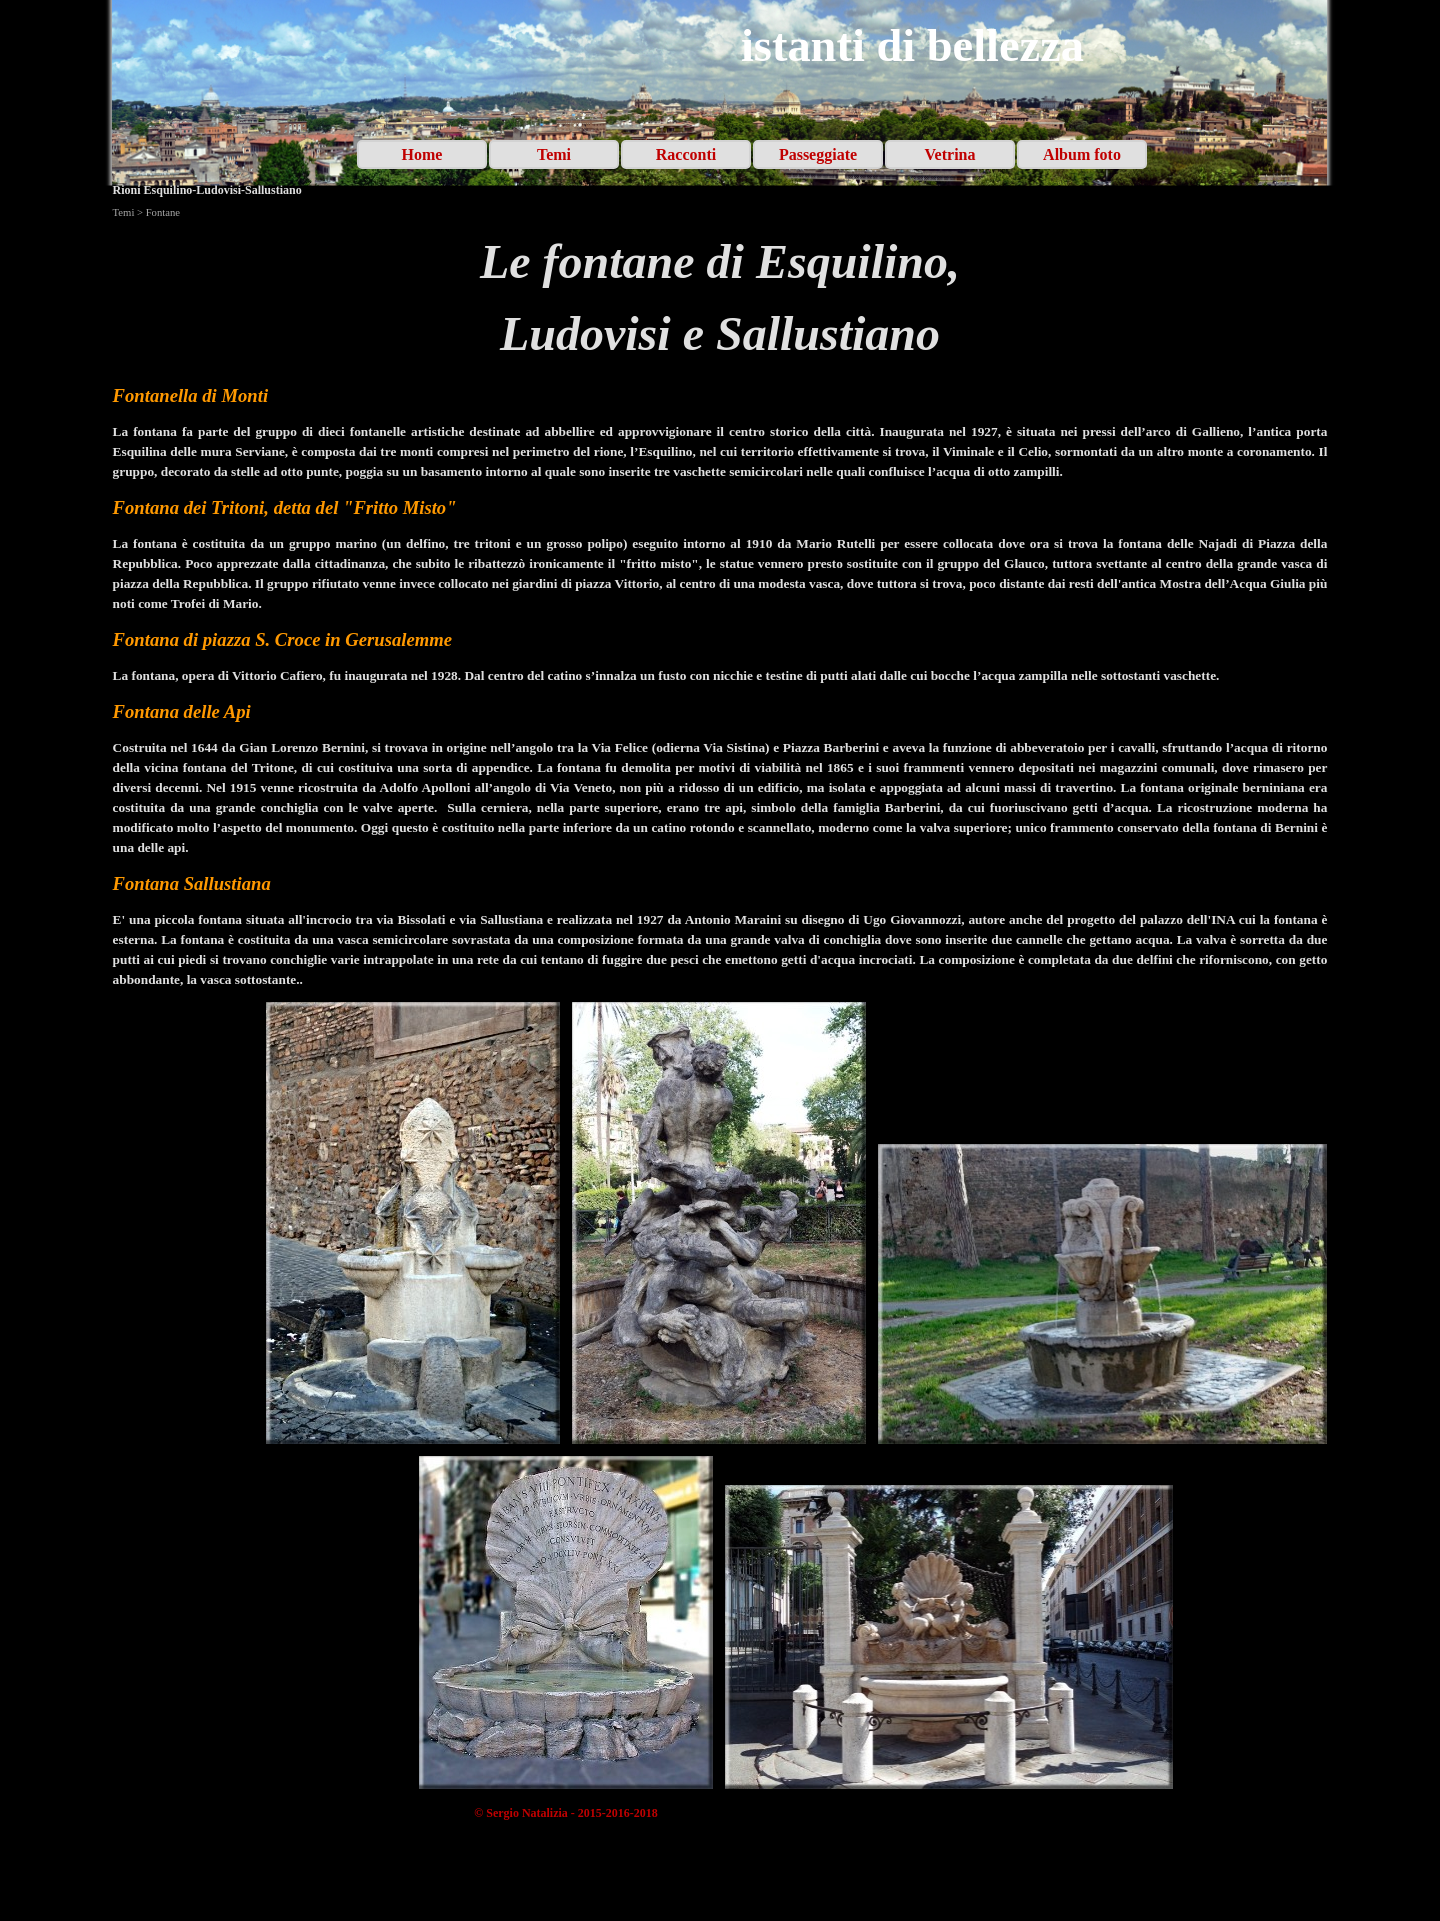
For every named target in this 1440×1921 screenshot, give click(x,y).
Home (422, 154)
